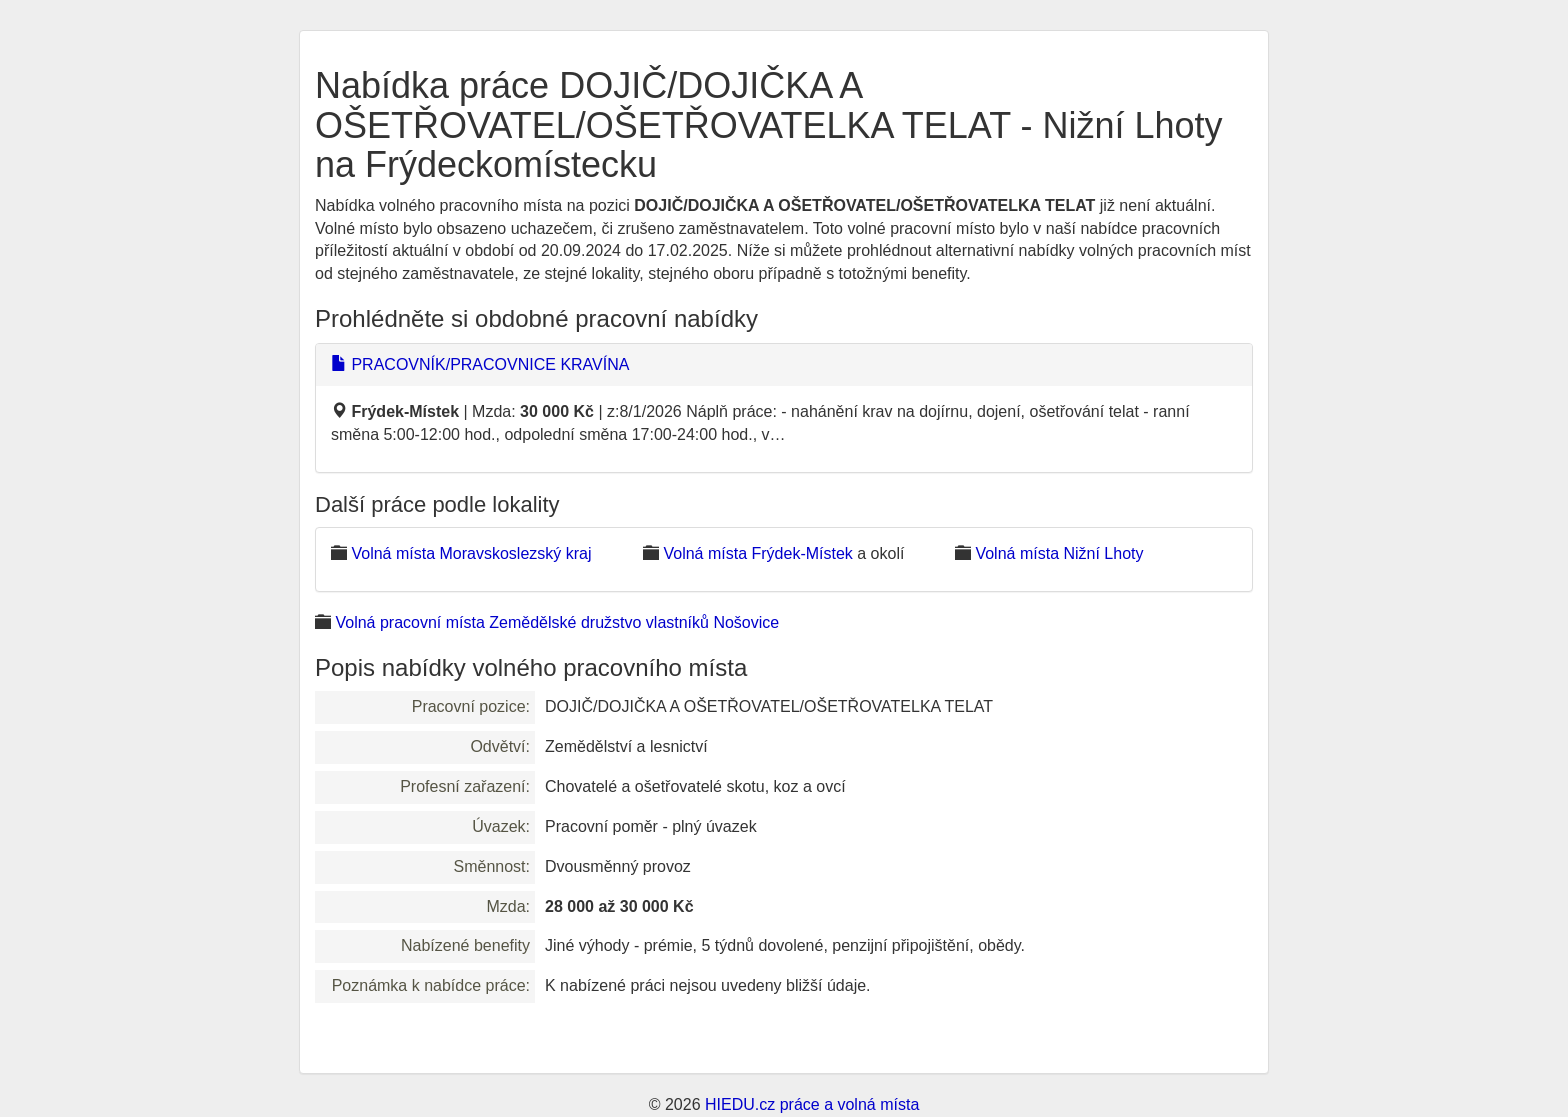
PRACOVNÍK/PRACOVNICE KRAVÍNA (480, 364)
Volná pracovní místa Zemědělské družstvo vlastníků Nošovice (557, 622)
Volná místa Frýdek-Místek (757, 553)
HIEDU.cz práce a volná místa (812, 1104)
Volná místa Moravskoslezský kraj (471, 553)
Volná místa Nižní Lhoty (1059, 553)
